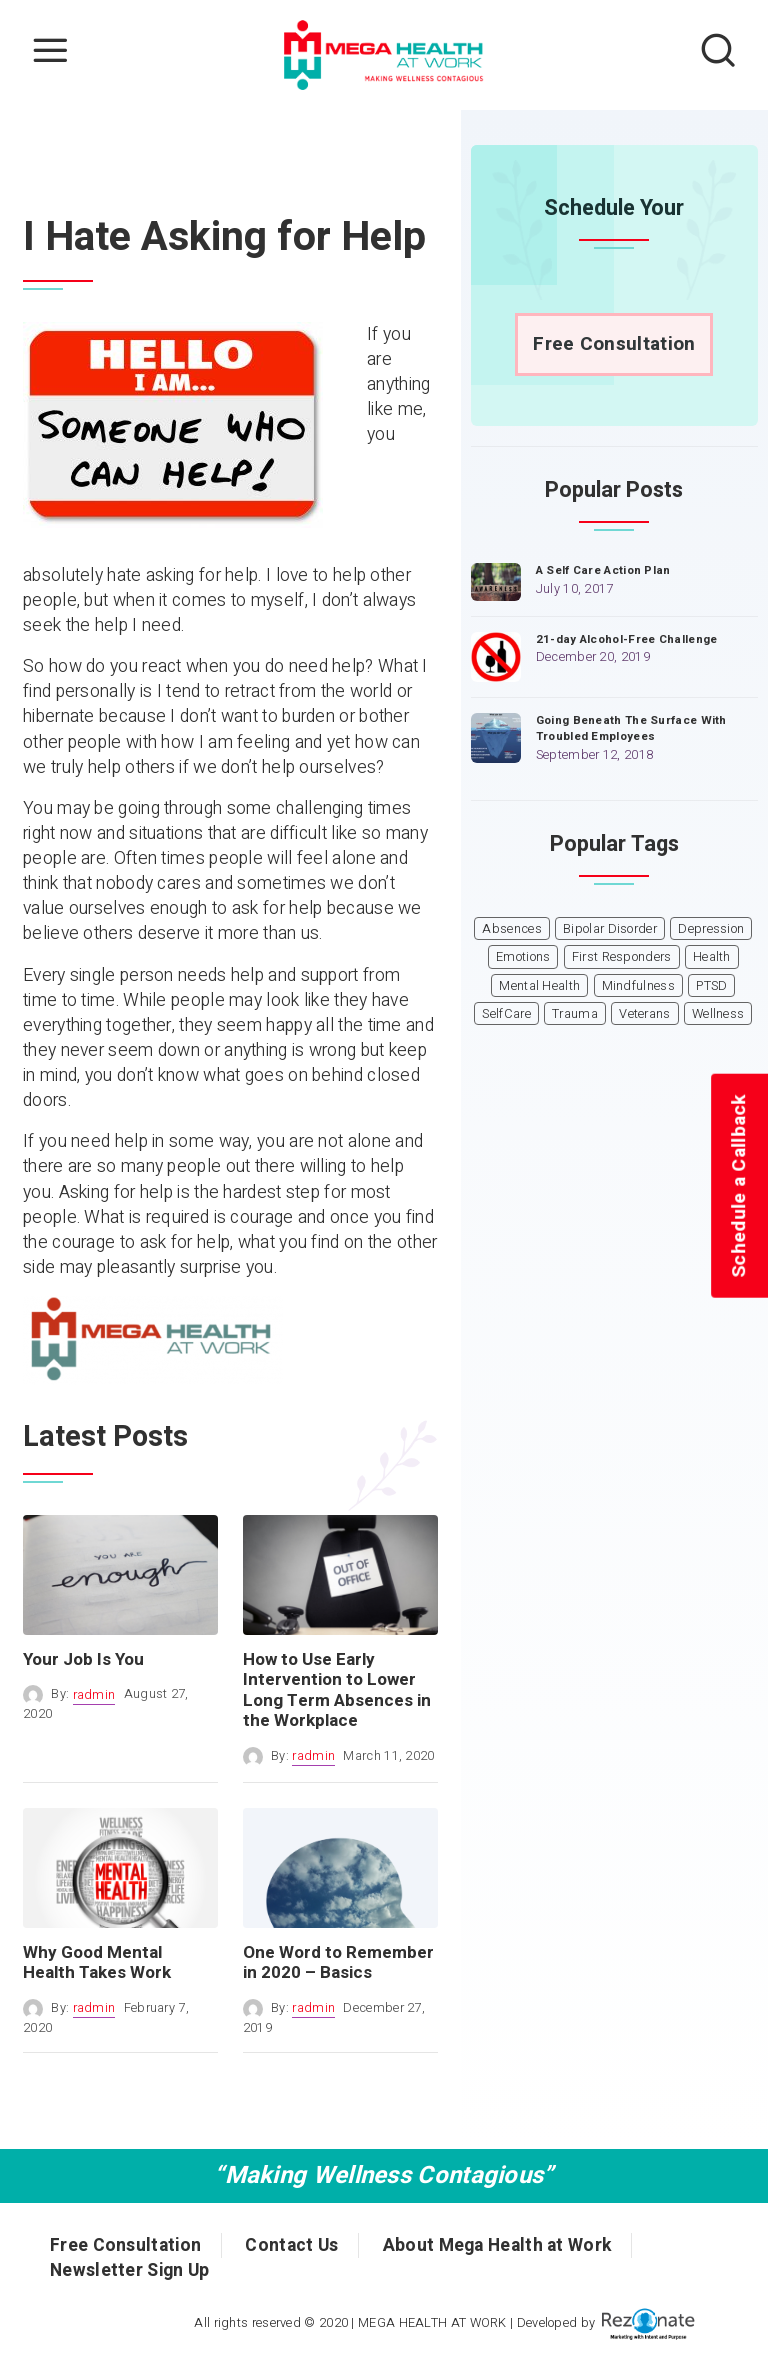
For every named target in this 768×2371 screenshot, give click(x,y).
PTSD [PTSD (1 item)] (711, 986)
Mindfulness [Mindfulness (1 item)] (638, 986)
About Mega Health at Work (497, 2245)
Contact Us (291, 2245)
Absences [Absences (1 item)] (511, 929)
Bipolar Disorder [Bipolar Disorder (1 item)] (610, 929)
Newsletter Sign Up (129, 2270)
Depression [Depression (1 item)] (711, 929)
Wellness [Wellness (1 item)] (718, 1014)
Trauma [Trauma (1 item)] (575, 1014)
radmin (94, 1695)
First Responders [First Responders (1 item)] (622, 957)
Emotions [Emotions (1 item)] (523, 957)
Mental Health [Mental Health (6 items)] (539, 986)
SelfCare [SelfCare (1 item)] (506, 1014)
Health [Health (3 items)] (712, 957)
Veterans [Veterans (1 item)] (644, 1014)
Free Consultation (614, 344)
